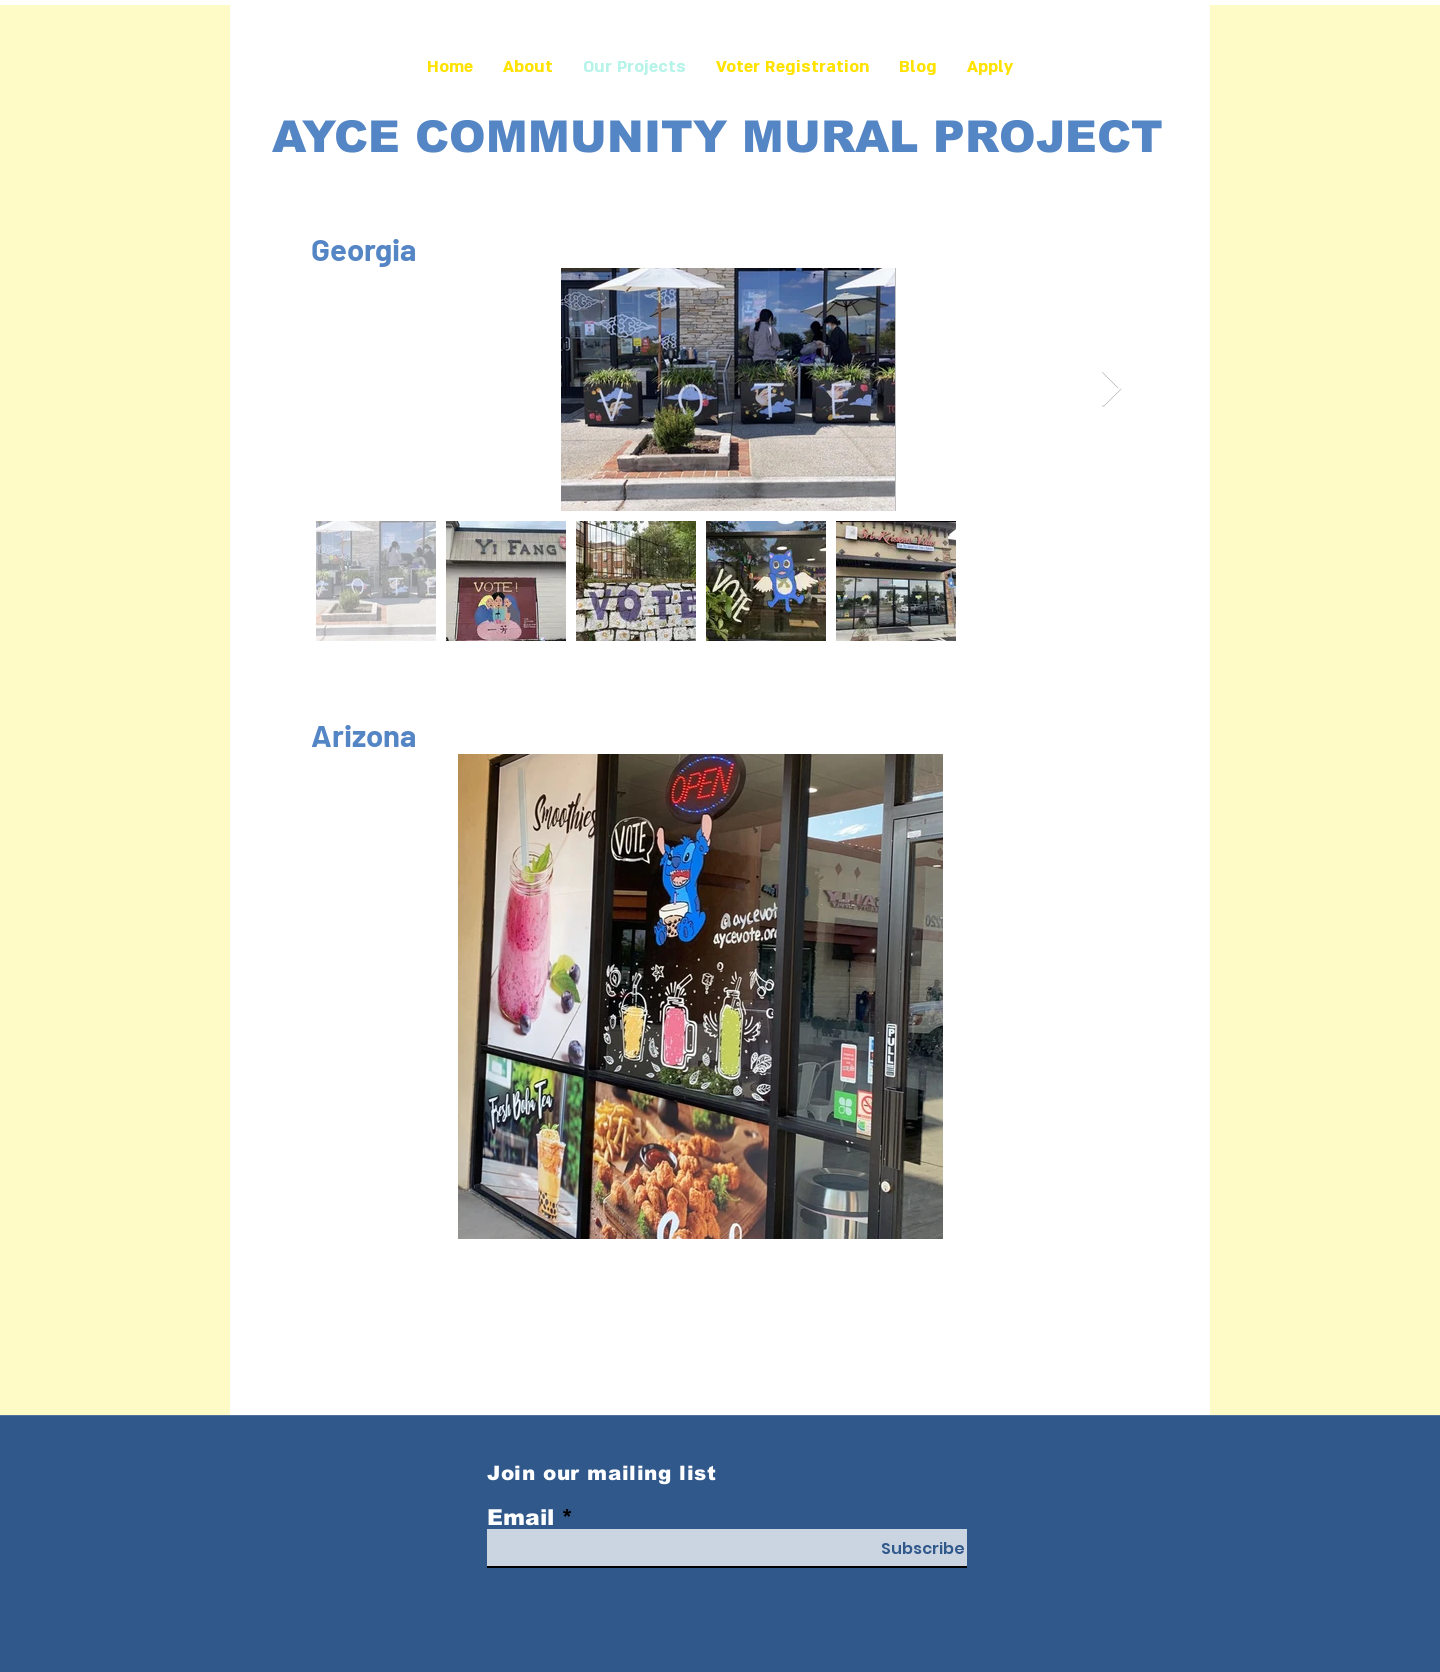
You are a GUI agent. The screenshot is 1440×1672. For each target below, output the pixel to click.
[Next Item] (1111, 389)
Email (520, 1518)
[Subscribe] (923, 1549)
